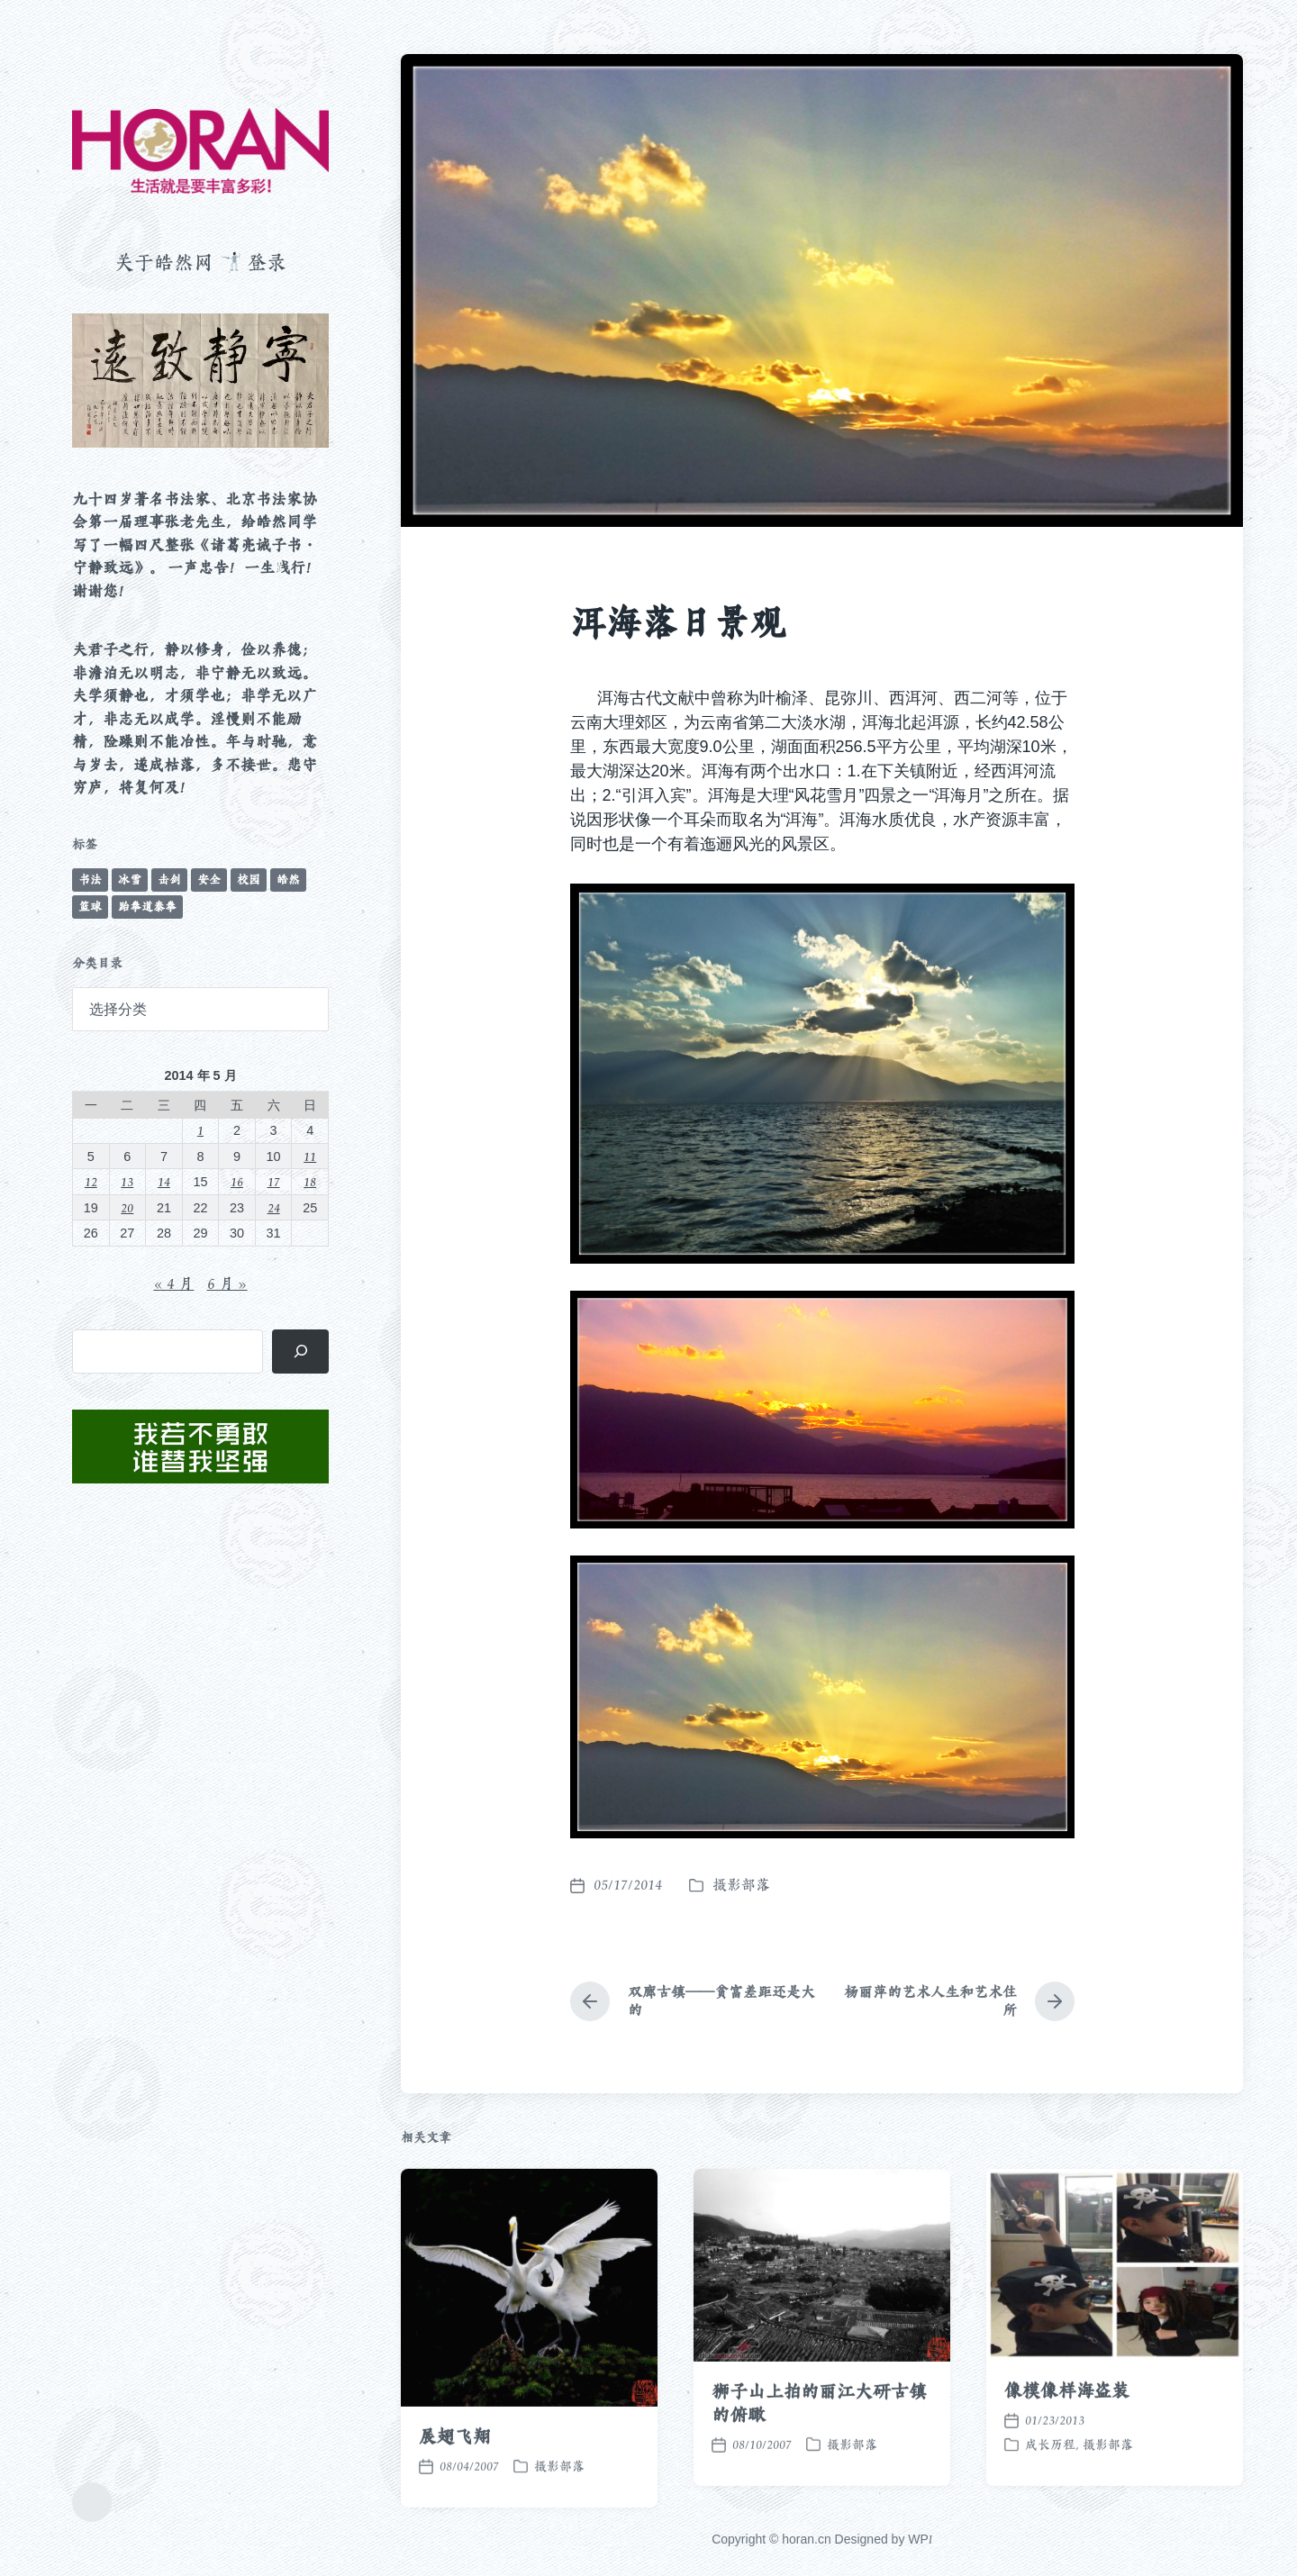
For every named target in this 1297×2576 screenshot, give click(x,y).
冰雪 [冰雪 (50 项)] (129, 879)
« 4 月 (173, 1283)
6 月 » (227, 1283)
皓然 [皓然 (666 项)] (288, 879)
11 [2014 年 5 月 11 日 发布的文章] (310, 1156)
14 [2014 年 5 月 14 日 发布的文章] (164, 1181)
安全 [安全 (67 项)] (209, 879)
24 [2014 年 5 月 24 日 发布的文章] (274, 1207)
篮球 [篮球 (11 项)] (90, 906)
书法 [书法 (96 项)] (90, 879)
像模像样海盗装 (1066, 2459)
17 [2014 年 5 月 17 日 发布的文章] (274, 1181)
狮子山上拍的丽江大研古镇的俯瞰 (819, 2470)
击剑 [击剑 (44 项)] (169, 879)
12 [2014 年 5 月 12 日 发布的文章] (91, 1181)
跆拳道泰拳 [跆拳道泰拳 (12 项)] (147, 906)
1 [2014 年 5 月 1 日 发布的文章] (200, 1129)
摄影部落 (741, 1884)
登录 (266, 262)
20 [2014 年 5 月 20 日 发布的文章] (127, 1207)
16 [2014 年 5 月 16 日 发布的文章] (237, 1181)
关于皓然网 (163, 262)
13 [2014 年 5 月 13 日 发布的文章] (127, 1181)
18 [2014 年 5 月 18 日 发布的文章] (310, 1181)
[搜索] (300, 1351)
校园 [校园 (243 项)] (248, 879)
